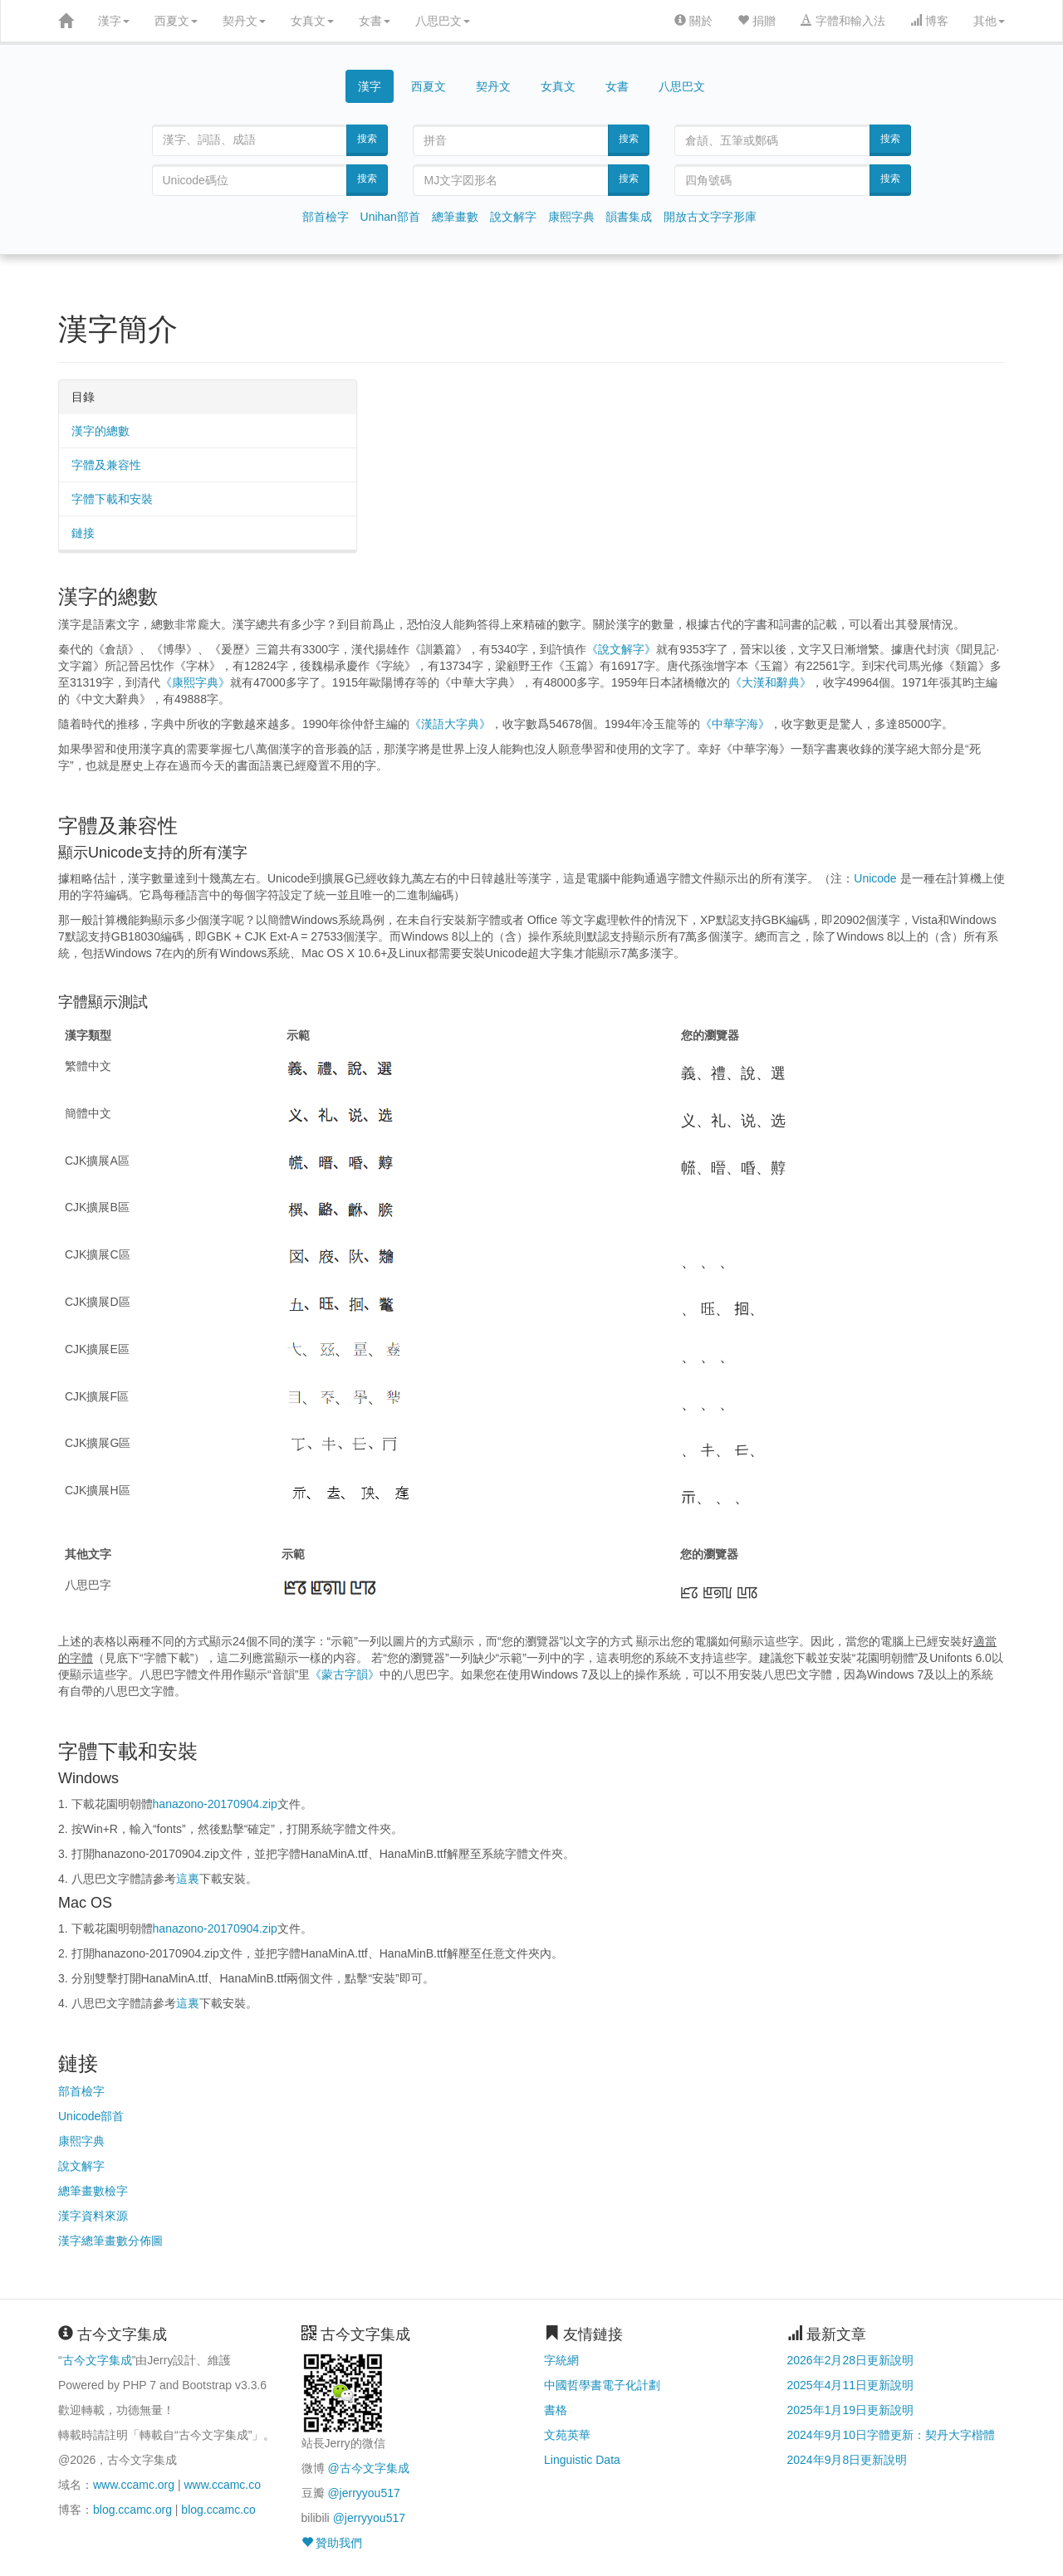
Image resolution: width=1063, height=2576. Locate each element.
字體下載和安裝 (112, 499)
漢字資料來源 (93, 2215)
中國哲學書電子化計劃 (602, 2385)
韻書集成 (628, 216)
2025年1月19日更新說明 (850, 2410)
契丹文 (244, 20)
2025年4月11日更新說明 (850, 2385)
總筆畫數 (455, 216)
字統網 (561, 2360)
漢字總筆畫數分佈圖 (110, 2240)
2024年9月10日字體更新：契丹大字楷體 (891, 2435)
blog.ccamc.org (132, 2509)
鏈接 (83, 533)
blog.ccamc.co (218, 2509)
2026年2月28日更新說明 (850, 2360)
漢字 (114, 20)
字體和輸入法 (843, 20)
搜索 (367, 138)
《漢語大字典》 (450, 724)
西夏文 (176, 20)
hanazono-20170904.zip (215, 1804)
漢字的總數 (100, 430)
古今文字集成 (97, 2360)
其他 (989, 20)
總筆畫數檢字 (93, 2190)
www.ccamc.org (133, 2484)
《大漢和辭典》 (770, 682)
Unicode (875, 878)
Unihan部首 (390, 216)
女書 (374, 20)
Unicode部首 (91, 2116)
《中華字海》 (735, 724)
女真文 (312, 20)
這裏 (187, 1878)
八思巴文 (442, 20)
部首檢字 (325, 216)
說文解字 (513, 216)
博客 (929, 20)
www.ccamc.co (222, 2484)
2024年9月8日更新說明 (847, 2459)
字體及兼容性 (106, 465)
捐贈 (756, 20)
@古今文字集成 (368, 2468)
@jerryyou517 (363, 2493)
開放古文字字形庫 (710, 216)
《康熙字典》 (195, 682)
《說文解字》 (621, 649)
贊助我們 (332, 2542)
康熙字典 (571, 216)
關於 (693, 20)
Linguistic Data (582, 2459)
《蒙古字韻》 (345, 1674)
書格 (555, 2410)
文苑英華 (567, 2435)
